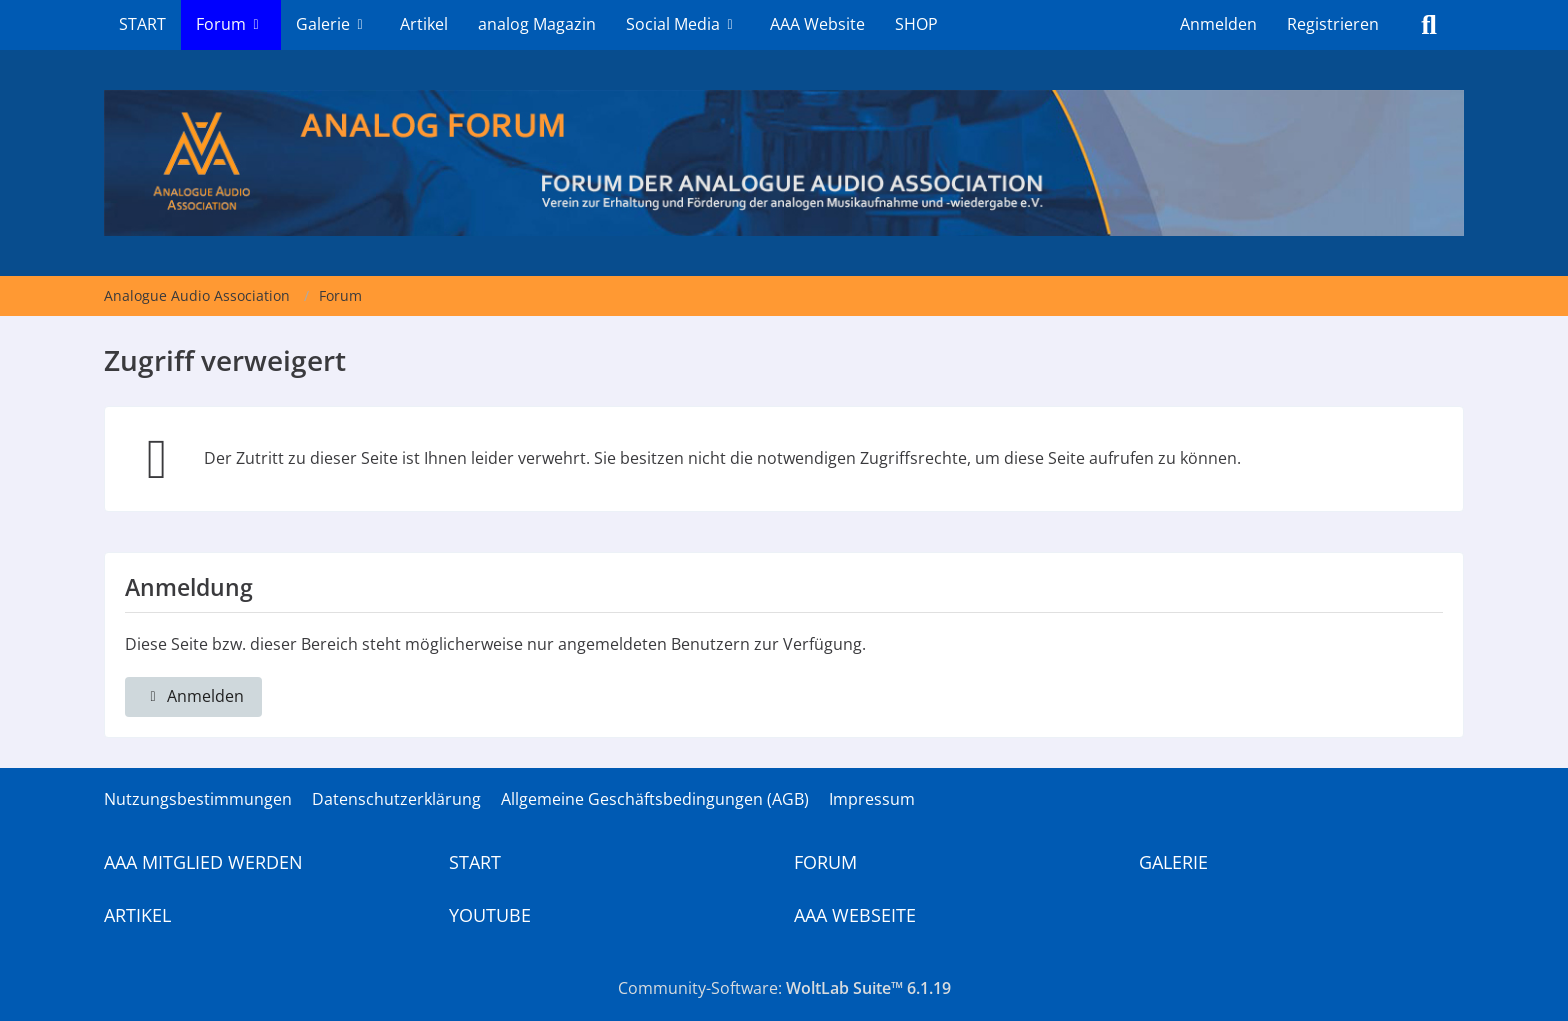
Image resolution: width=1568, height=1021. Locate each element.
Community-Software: (784, 988)
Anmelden (1218, 24)
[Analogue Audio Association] (784, 163)
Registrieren (1333, 24)
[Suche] (1429, 25)
